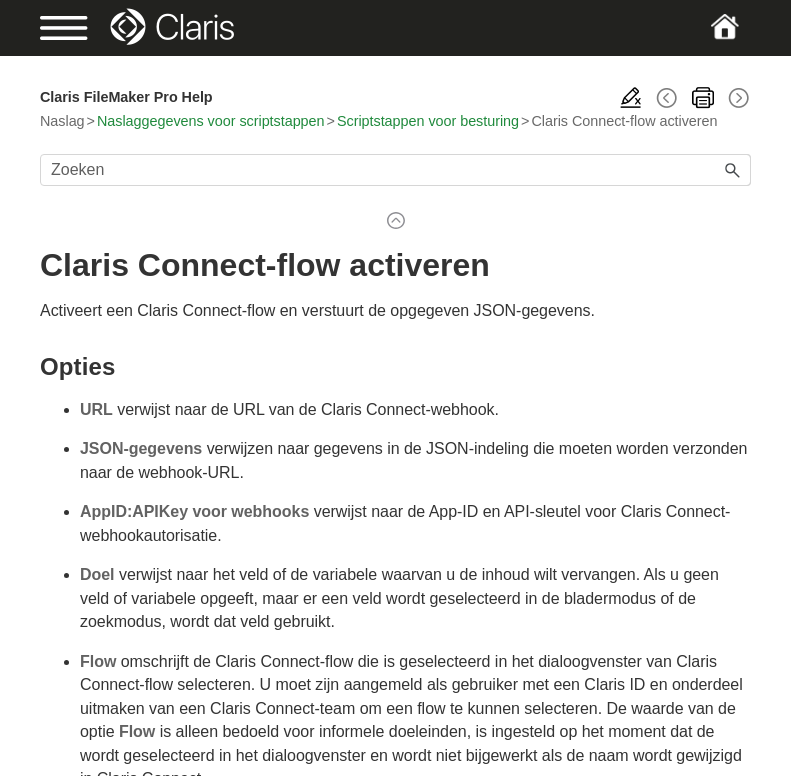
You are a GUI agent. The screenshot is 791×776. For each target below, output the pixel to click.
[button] (733, 170)
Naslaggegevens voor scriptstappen (211, 121)
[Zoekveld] (395, 170)
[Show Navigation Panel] (74, 28)
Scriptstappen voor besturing (428, 121)
